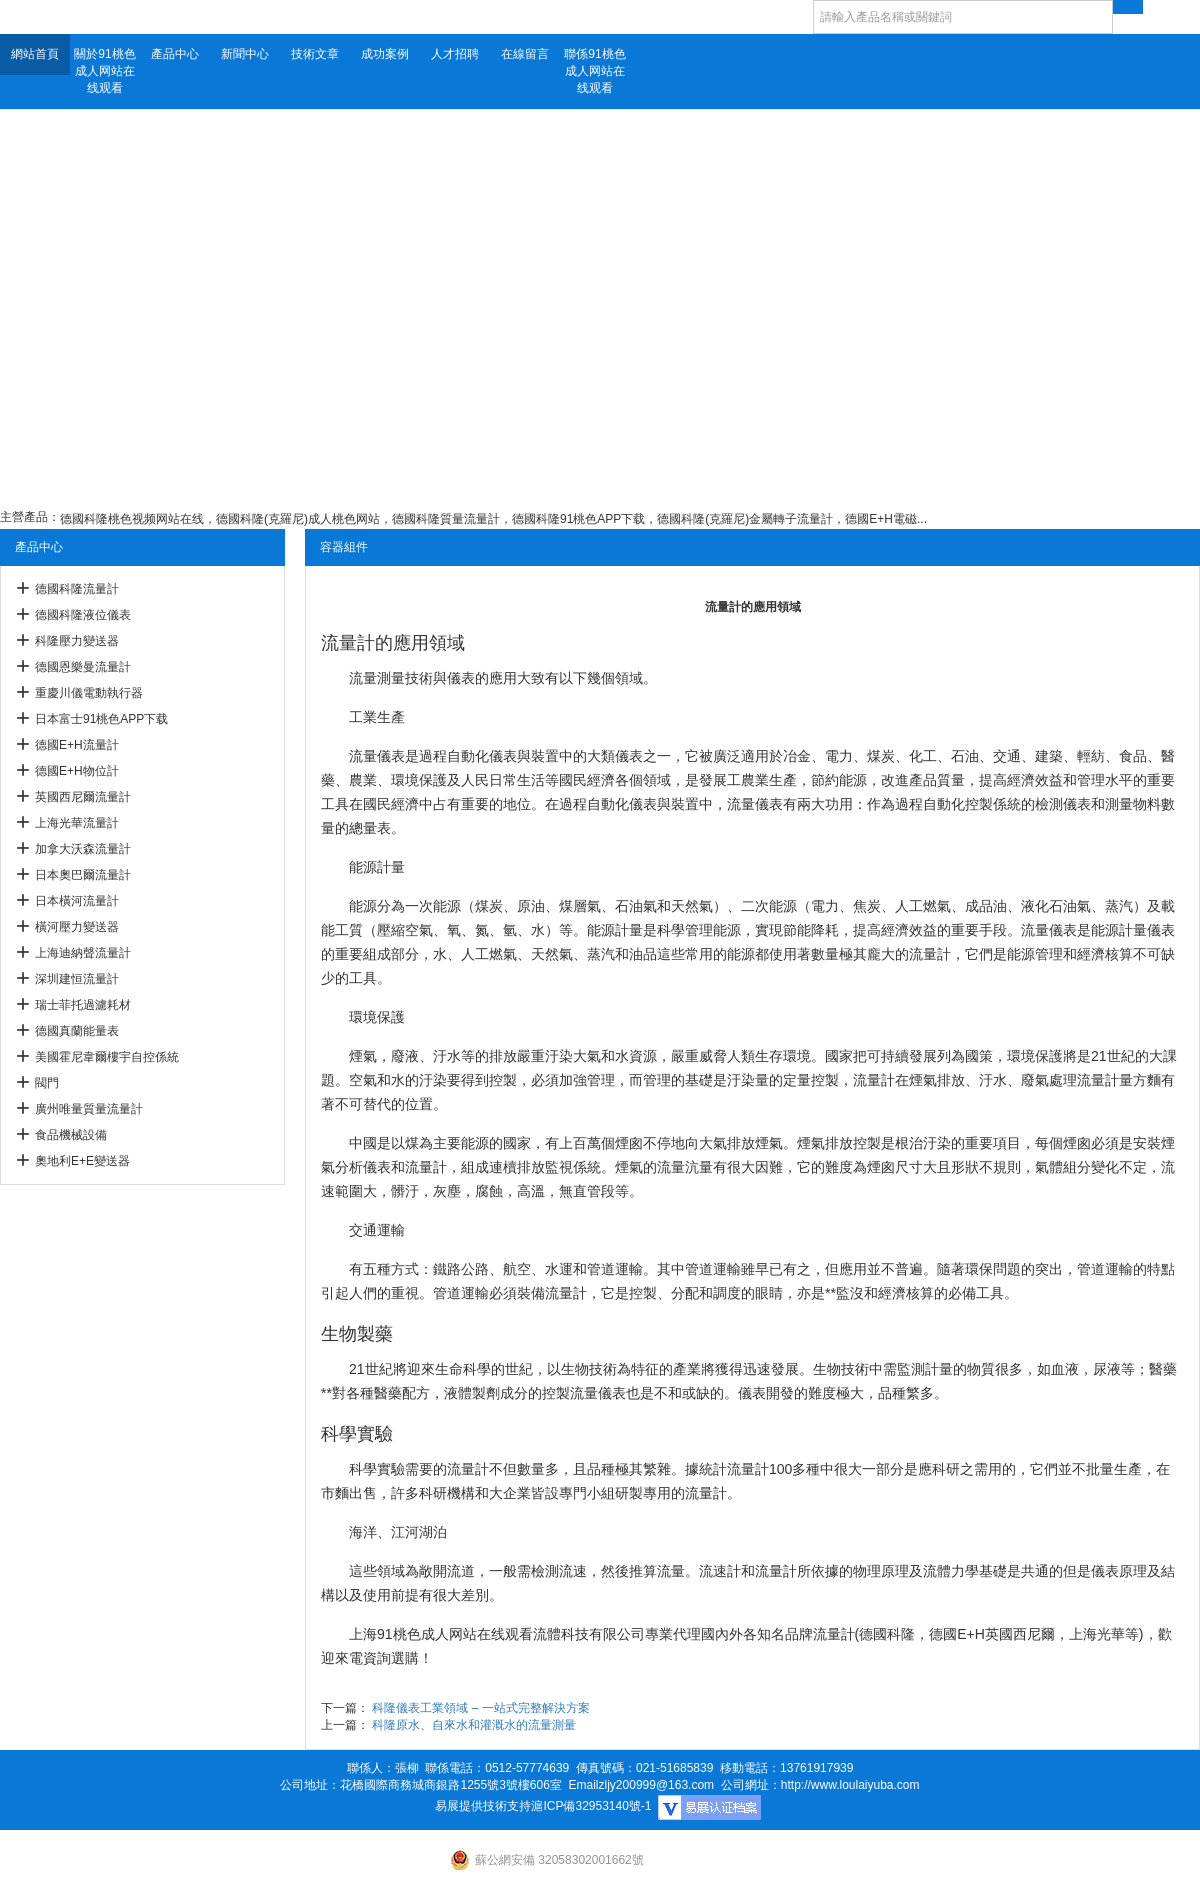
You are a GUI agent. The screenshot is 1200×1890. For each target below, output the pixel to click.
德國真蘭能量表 (77, 1031)
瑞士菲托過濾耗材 (83, 1005)
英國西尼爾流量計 (83, 797)
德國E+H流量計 (77, 745)
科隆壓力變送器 (77, 641)
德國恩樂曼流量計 (83, 667)
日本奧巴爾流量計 (83, 875)
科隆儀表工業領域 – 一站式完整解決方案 (480, 1708)
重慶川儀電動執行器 (89, 693)
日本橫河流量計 (77, 901)
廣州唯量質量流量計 (89, 1109)
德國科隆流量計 (77, 589)
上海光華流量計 (77, 823)
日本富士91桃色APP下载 (101, 719)
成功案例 (385, 54)
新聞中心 (245, 54)
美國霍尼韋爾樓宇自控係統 (107, 1057)
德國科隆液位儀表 (83, 615)
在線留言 (525, 54)
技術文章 (315, 54)
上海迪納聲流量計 (83, 953)
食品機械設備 (71, 1135)
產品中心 (175, 54)
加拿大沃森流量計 (83, 849)
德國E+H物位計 (77, 771)
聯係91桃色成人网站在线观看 (594, 71)
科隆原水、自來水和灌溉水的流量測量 (474, 1725)
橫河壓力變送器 (77, 927)
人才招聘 (455, 54)
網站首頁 (35, 54)
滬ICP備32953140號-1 (591, 1806)
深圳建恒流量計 (77, 979)
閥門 (47, 1083)
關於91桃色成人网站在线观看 (104, 71)
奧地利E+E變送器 (82, 1161)
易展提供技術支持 (483, 1806)
